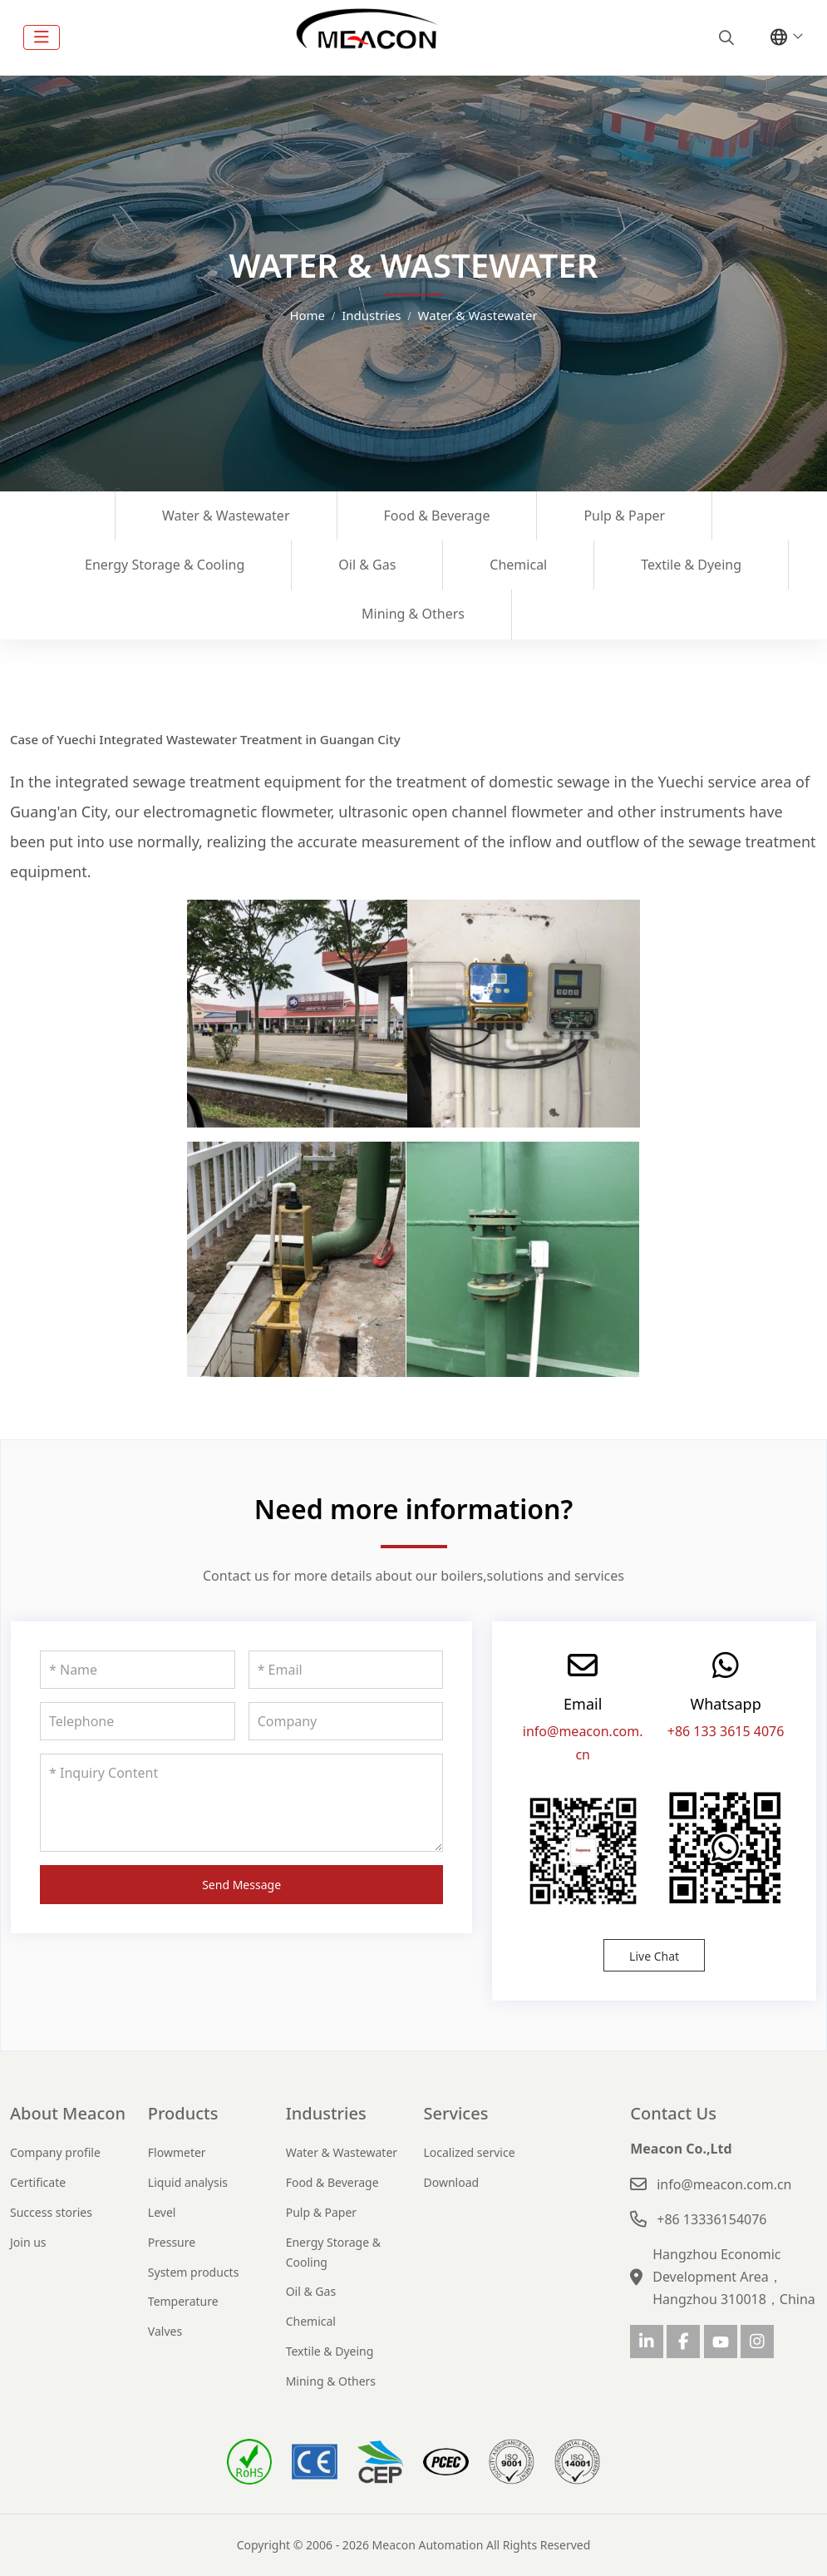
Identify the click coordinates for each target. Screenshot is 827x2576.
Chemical (518, 564)
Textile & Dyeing (691, 564)
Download (451, 2182)
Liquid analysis (188, 2182)
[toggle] (41, 37)
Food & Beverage (437, 515)
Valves (165, 2331)
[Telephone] (137, 1721)
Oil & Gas (367, 564)
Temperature (183, 2301)
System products (193, 2272)
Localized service (468, 2152)
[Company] (346, 1721)
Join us (28, 2242)
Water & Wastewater (226, 515)
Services (455, 2113)
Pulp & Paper (624, 515)
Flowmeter (177, 2152)
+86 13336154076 (711, 2219)
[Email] (346, 1670)
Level (162, 2212)
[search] (724, 37)
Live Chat (654, 1956)
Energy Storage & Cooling (164, 564)
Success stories (51, 2212)
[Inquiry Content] (241, 1803)
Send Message (241, 1885)
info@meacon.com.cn (724, 2184)
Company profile (55, 2152)
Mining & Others (413, 614)
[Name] (137, 1670)
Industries (326, 2113)
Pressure (171, 2242)
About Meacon (68, 2113)
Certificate (38, 2182)
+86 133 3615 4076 (726, 1731)
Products (183, 2113)
